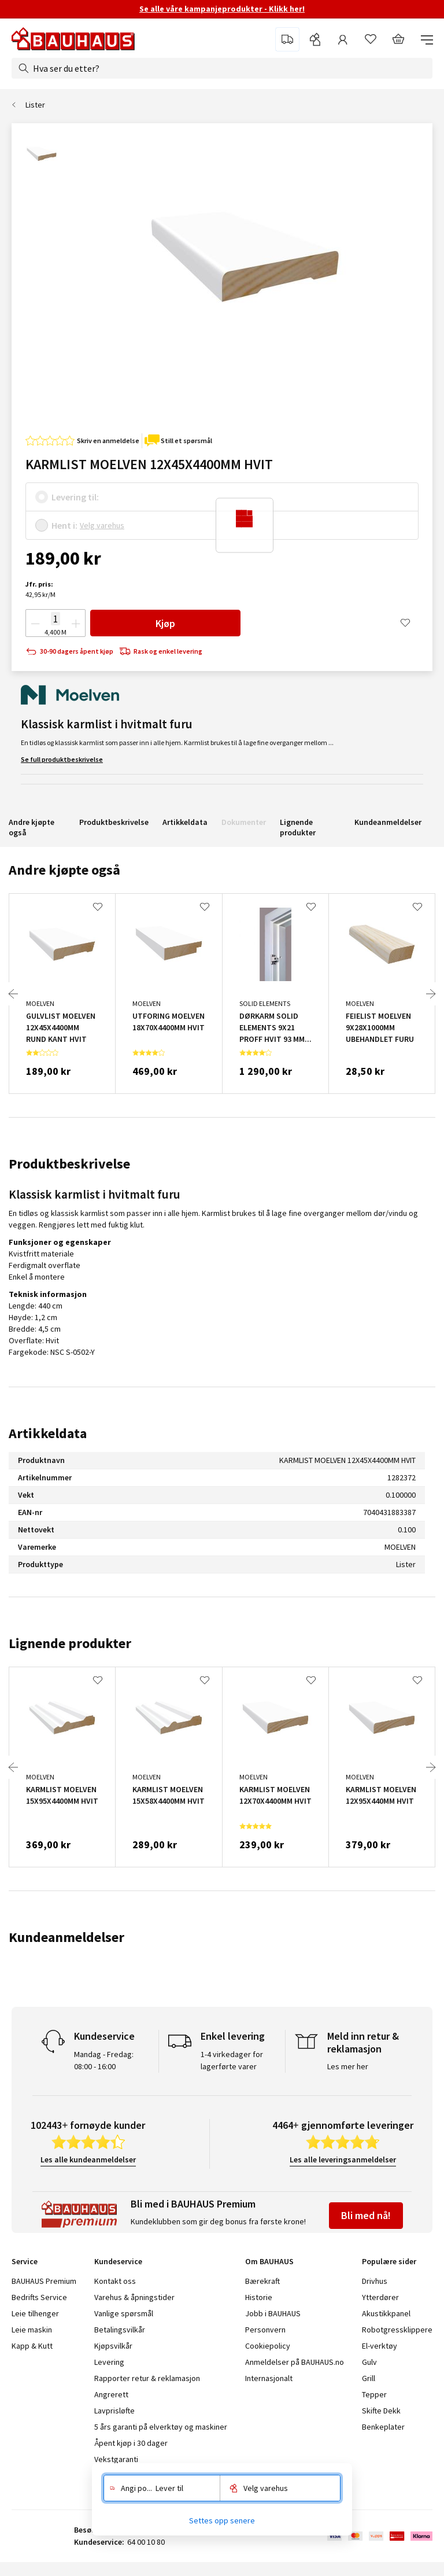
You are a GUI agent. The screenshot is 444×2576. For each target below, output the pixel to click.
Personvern (265, 2329)
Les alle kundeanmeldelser (88, 2159)
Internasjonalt (269, 2378)
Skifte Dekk (382, 2410)
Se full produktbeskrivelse (62, 759)
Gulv (369, 2362)
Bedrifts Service (39, 2297)
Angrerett (111, 2394)
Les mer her (347, 2066)
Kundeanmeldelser (387, 822)
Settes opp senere (222, 2520)
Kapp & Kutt (32, 2346)
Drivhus (374, 2281)
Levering (109, 2362)
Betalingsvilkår (119, 2329)
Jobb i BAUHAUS (273, 2313)
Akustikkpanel (386, 2313)
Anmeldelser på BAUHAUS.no (294, 2362)
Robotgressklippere (397, 2329)
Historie (258, 2297)
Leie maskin (32, 2329)
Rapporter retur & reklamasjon (147, 2378)
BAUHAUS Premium (44, 2281)
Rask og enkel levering (160, 651)
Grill (368, 2378)
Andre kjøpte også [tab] (64, 870)
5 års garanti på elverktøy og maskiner (160, 2427)
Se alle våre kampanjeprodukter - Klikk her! (222, 8)
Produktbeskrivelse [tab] (69, 1164)
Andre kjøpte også (31, 827)
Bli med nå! (366, 2215)
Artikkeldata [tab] (48, 1433)
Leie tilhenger (35, 2313)
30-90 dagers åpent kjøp (69, 651)
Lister (35, 105)
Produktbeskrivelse (114, 822)
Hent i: (64, 525)
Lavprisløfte (114, 2410)
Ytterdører (380, 2297)
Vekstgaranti (116, 2459)
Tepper (374, 2394)
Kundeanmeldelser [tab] (66, 1937)
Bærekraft (262, 2281)
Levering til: (75, 497)
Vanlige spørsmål (123, 2313)
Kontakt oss (115, 2281)
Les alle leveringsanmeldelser (343, 2159)
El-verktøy (379, 2346)
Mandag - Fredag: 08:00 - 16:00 (104, 2060)
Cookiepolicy (267, 2346)
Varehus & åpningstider (134, 2297)
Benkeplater (383, 2427)
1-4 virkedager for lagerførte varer (232, 2060)
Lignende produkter (298, 827)
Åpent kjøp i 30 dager (131, 2443)
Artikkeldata (185, 822)
